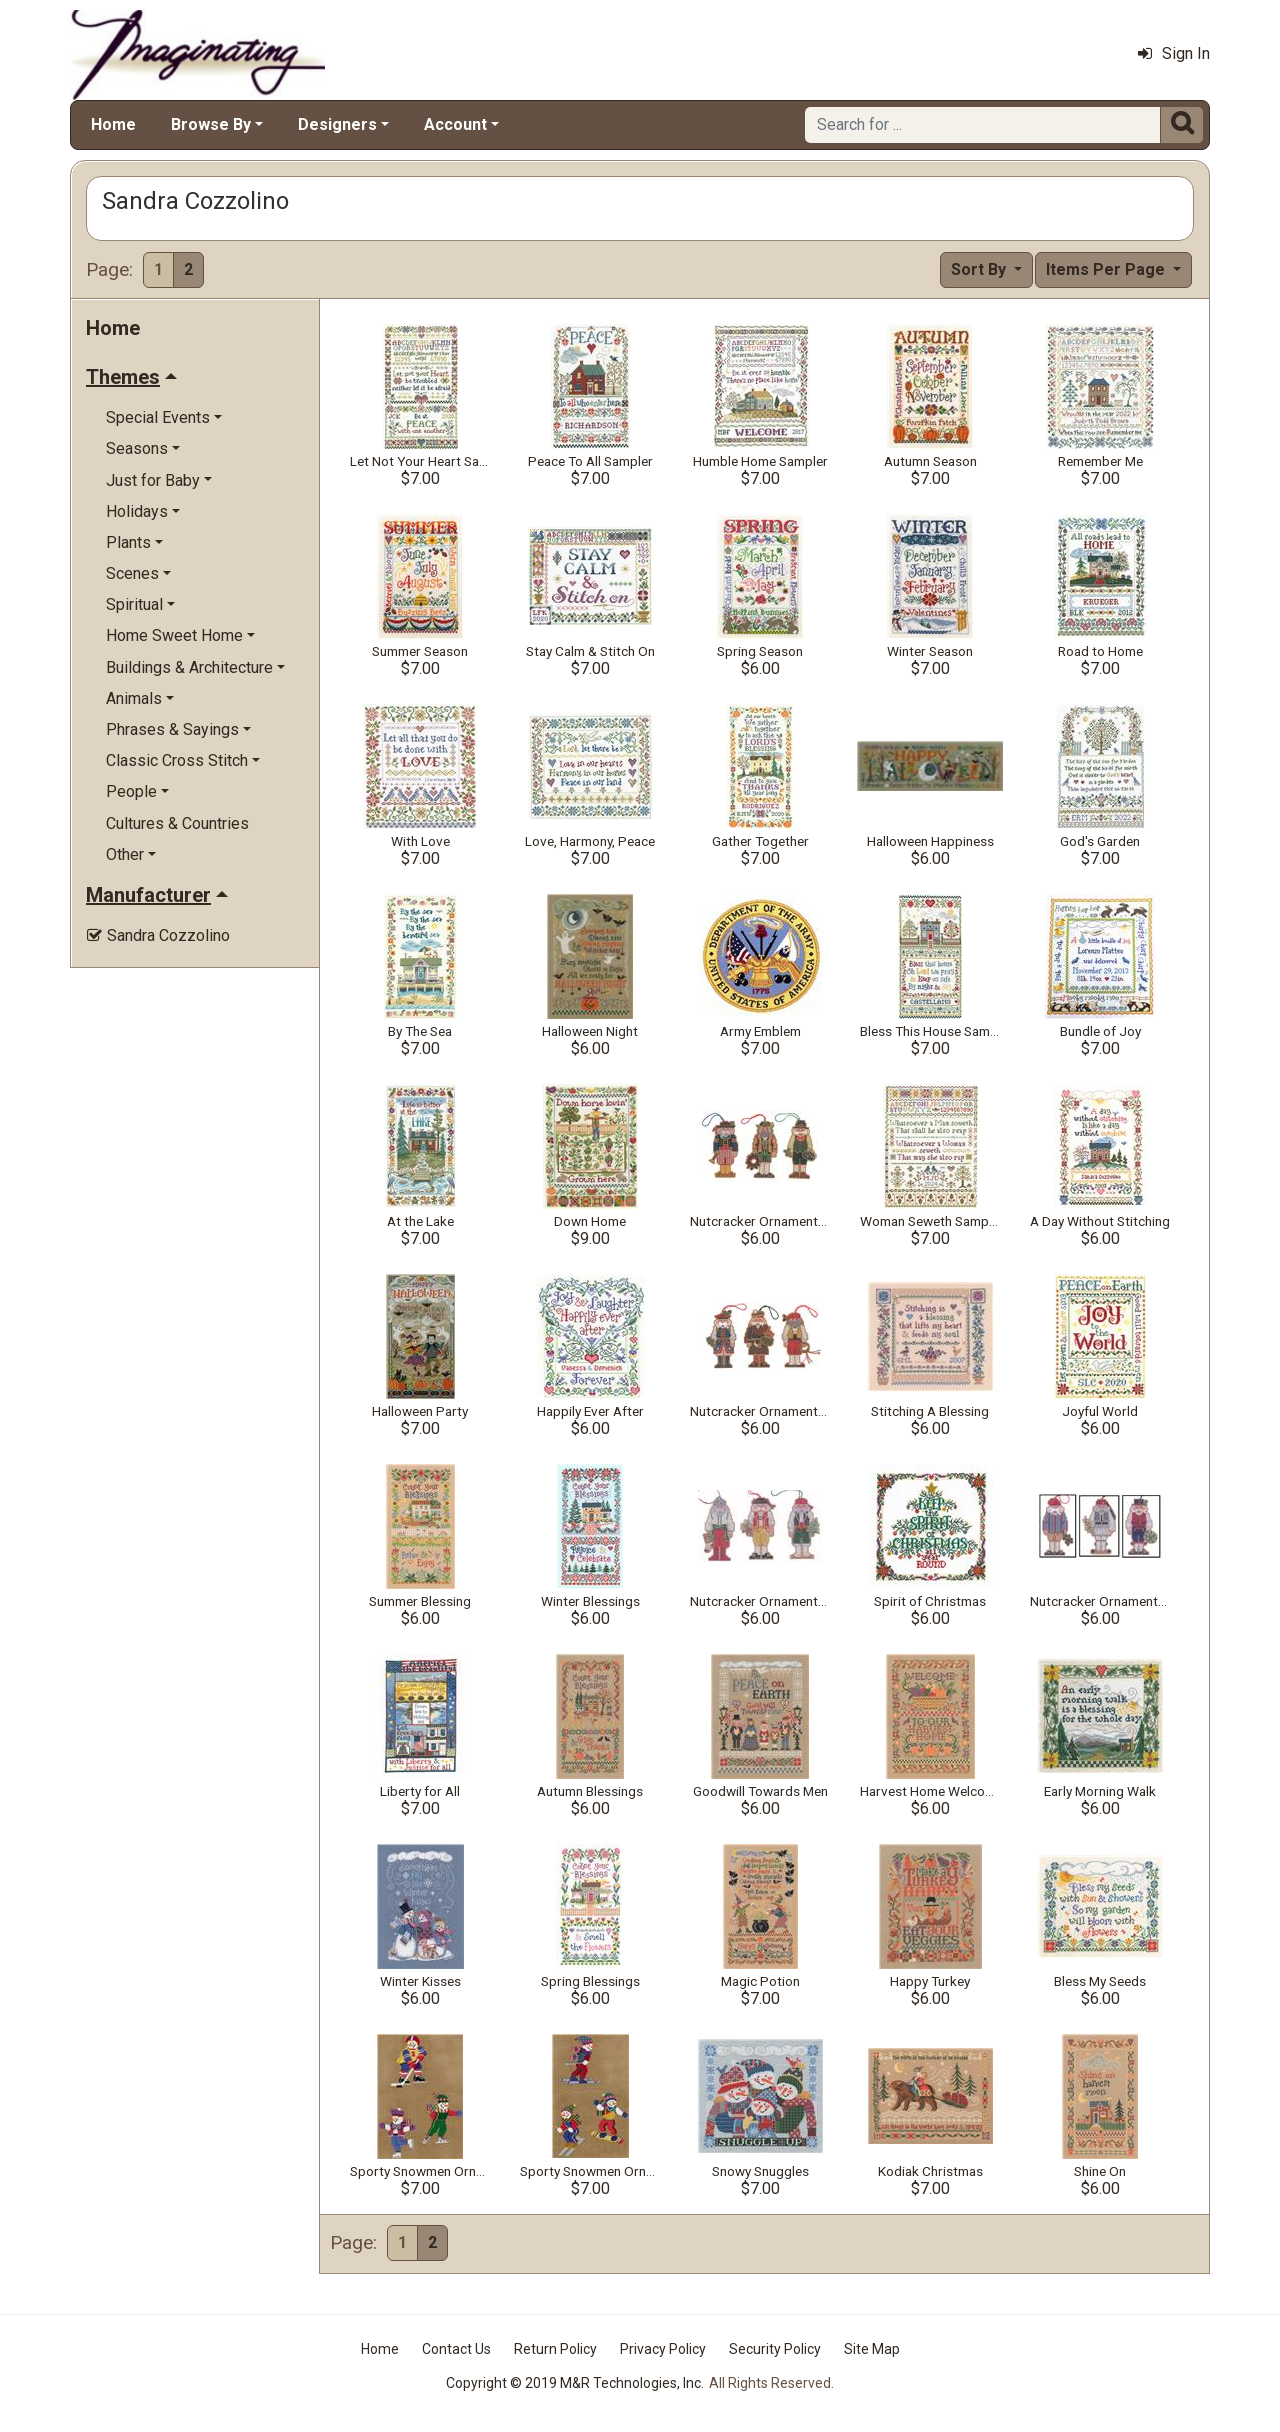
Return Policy (555, 2349)
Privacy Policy (663, 2349)
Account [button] (455, 124)
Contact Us (456, 2349)
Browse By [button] (211, 124)
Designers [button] (337, 124)
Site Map (872, 2349)
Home (113, 124)
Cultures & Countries (177, 823)
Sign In (1174, 53)
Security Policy (775, 2349)
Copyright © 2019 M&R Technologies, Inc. (575, 2383)
